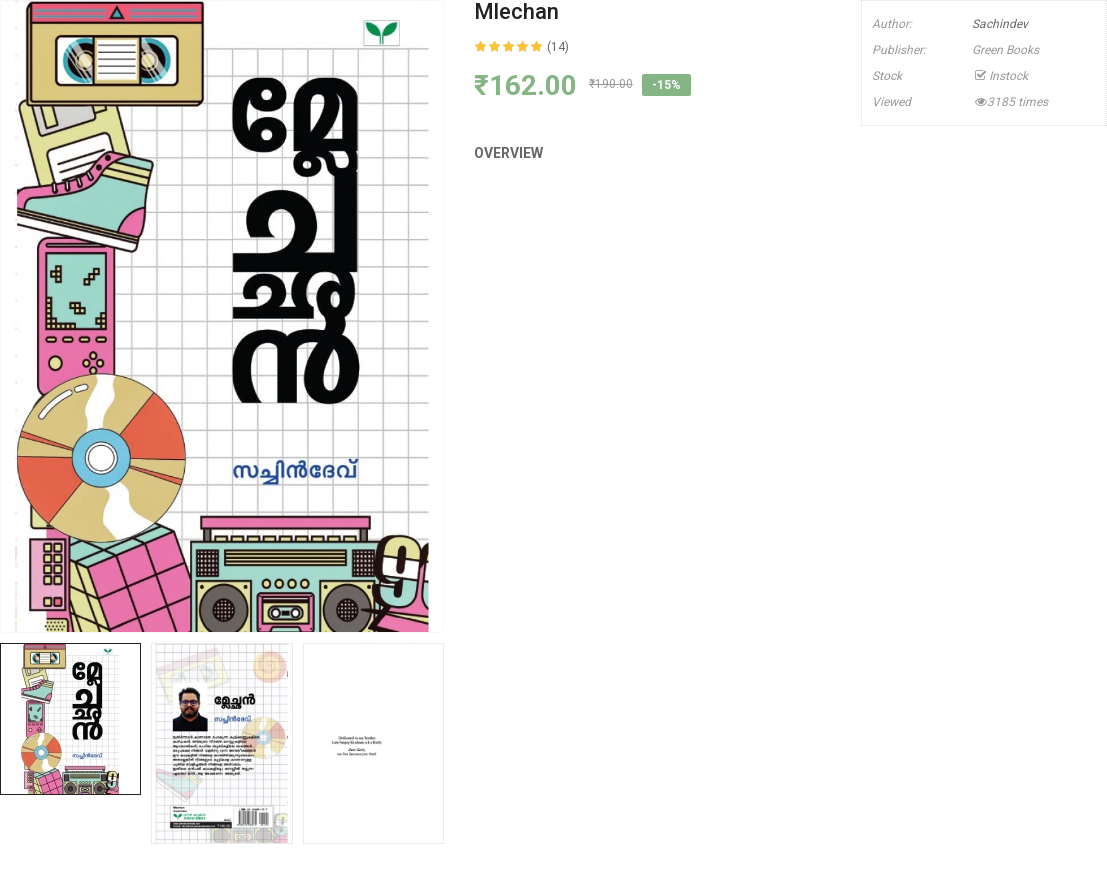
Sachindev (1000, 24)
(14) (558, 47)
